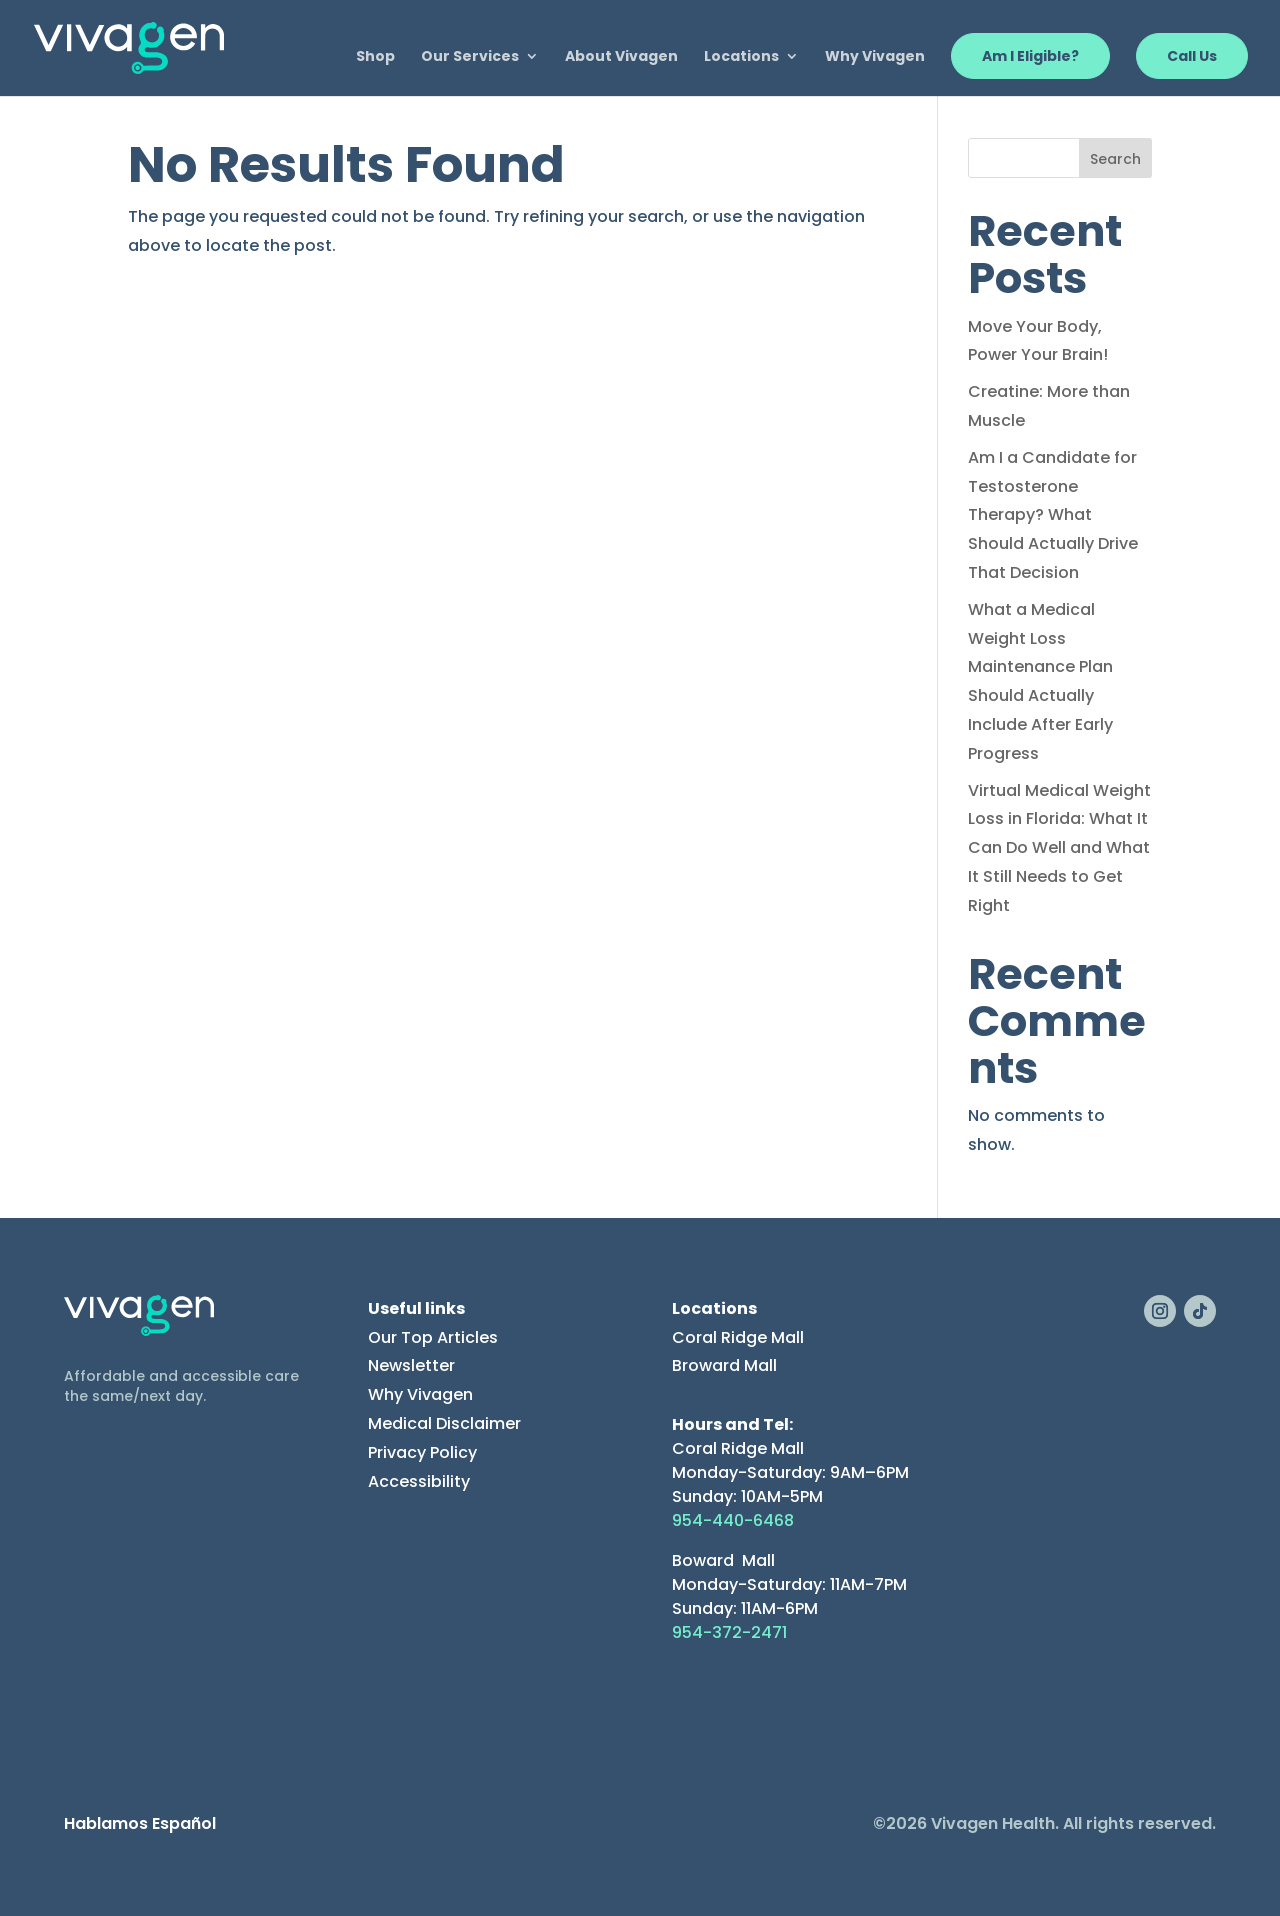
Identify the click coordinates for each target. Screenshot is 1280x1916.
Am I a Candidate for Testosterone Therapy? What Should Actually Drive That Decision (1053, 515)
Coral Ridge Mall (738, 1337)
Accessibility (419, 1481)
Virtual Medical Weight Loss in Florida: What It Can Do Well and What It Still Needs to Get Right (1059, 848)
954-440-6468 (733, 1520)
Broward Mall (724, 1365)
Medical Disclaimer (444, 1423)
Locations (741, 57)
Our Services (470, 57)
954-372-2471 (729, 1632)
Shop (375, 57)
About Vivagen (621, 57)
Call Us (1192, 56)
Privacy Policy (422, 1452)
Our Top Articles (433, 1337)
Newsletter (411, 1365)
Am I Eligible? (1030, 56)
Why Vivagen (875, 57)
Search (1115, 159)
